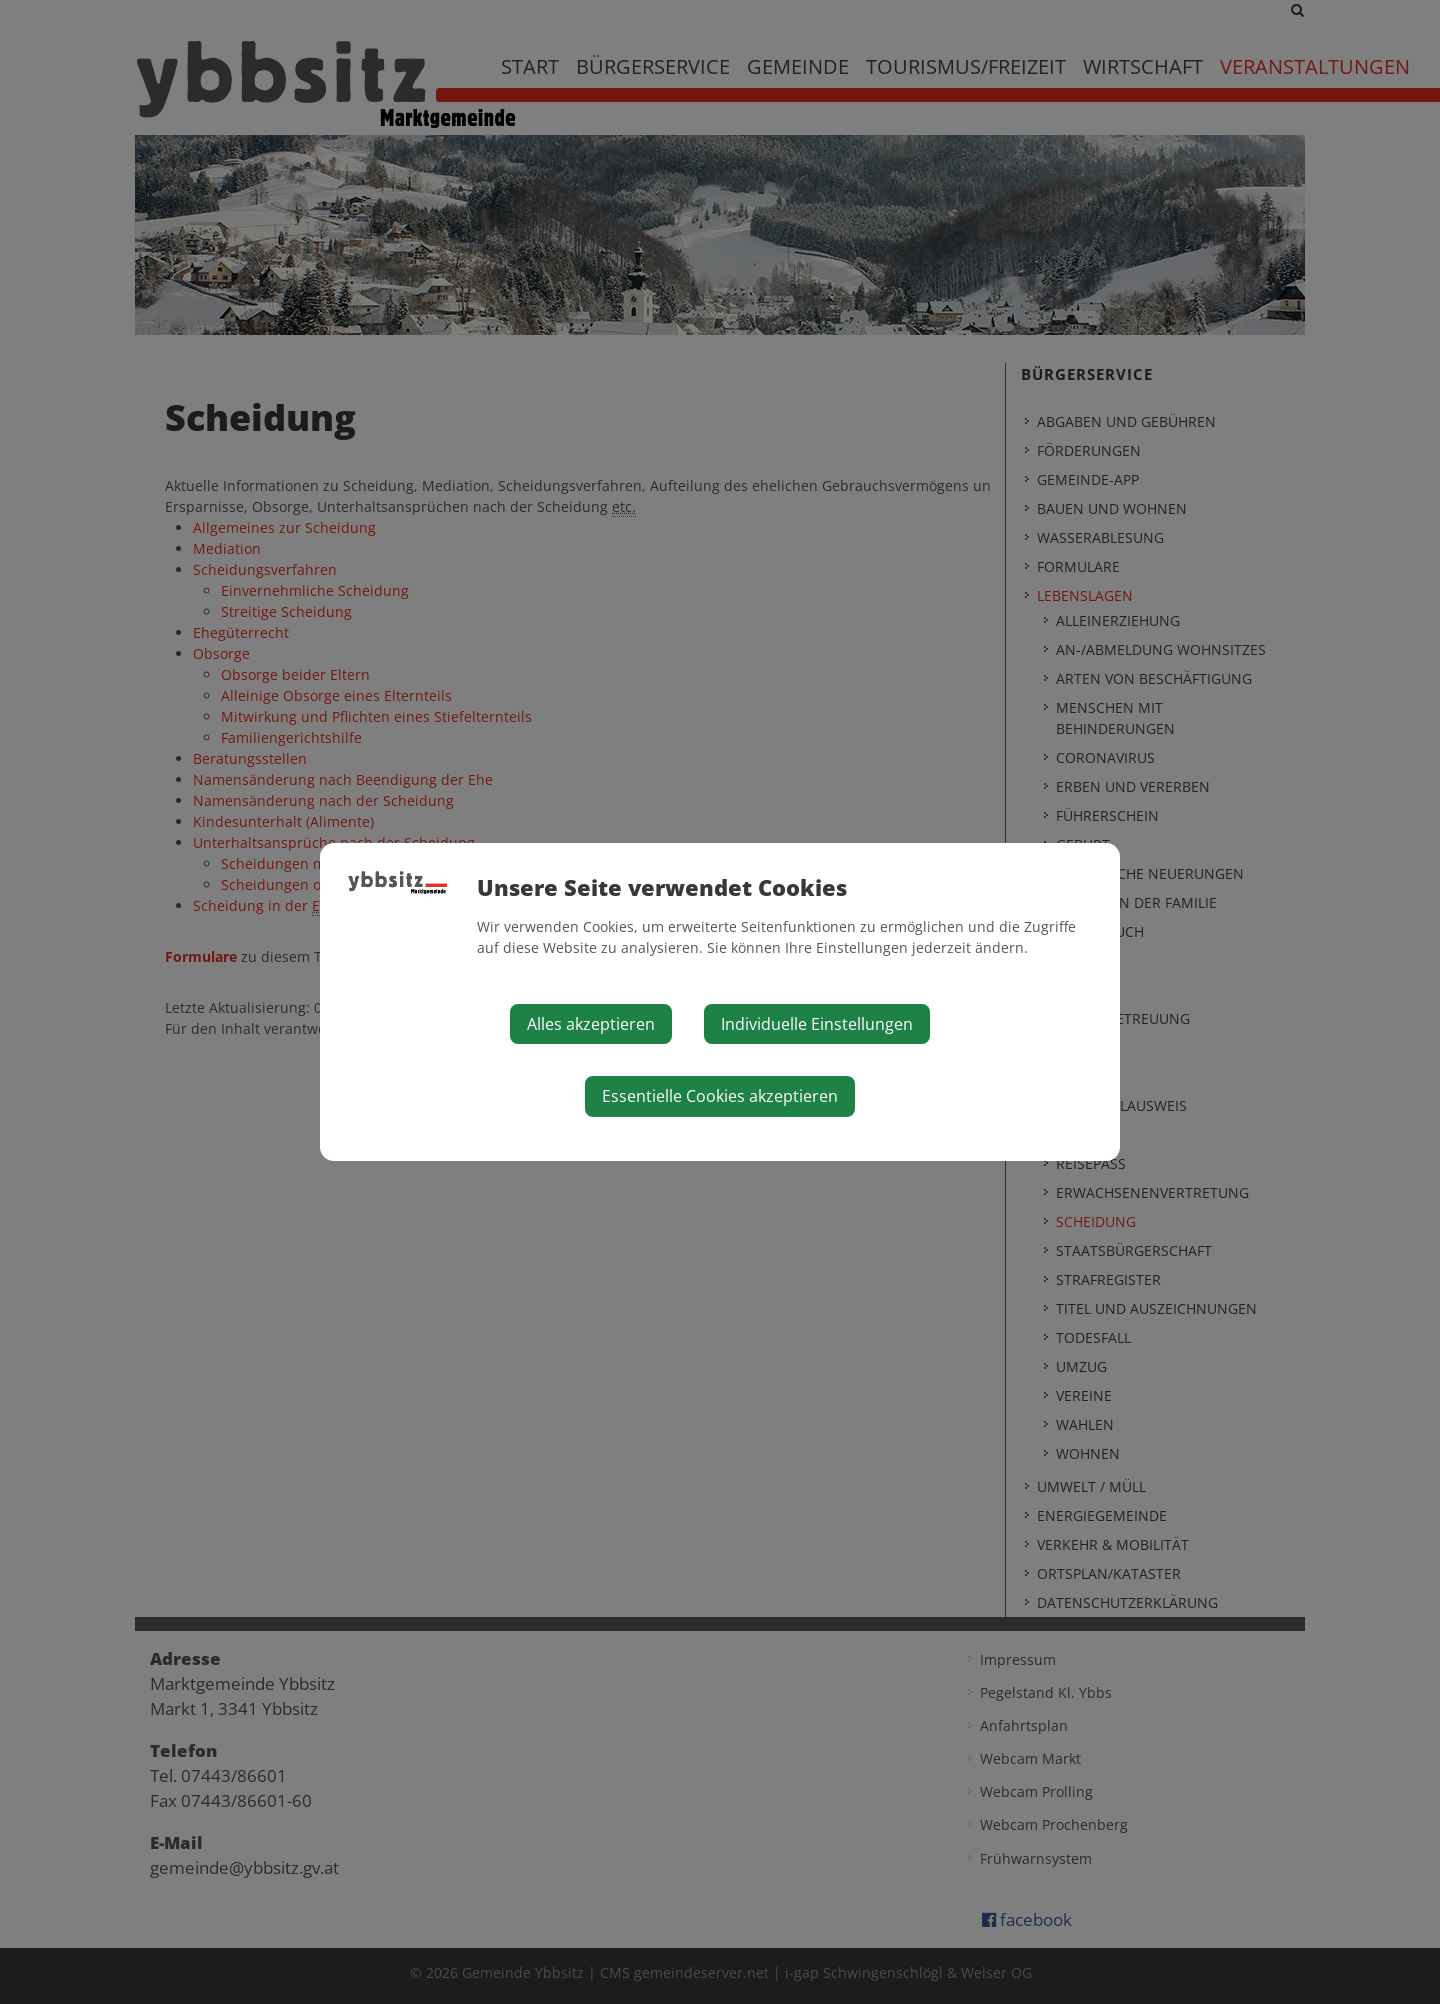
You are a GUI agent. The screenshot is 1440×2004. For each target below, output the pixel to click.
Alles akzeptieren (591, 1024)
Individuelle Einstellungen (817, 1024)
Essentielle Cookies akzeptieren (720, 1096)
